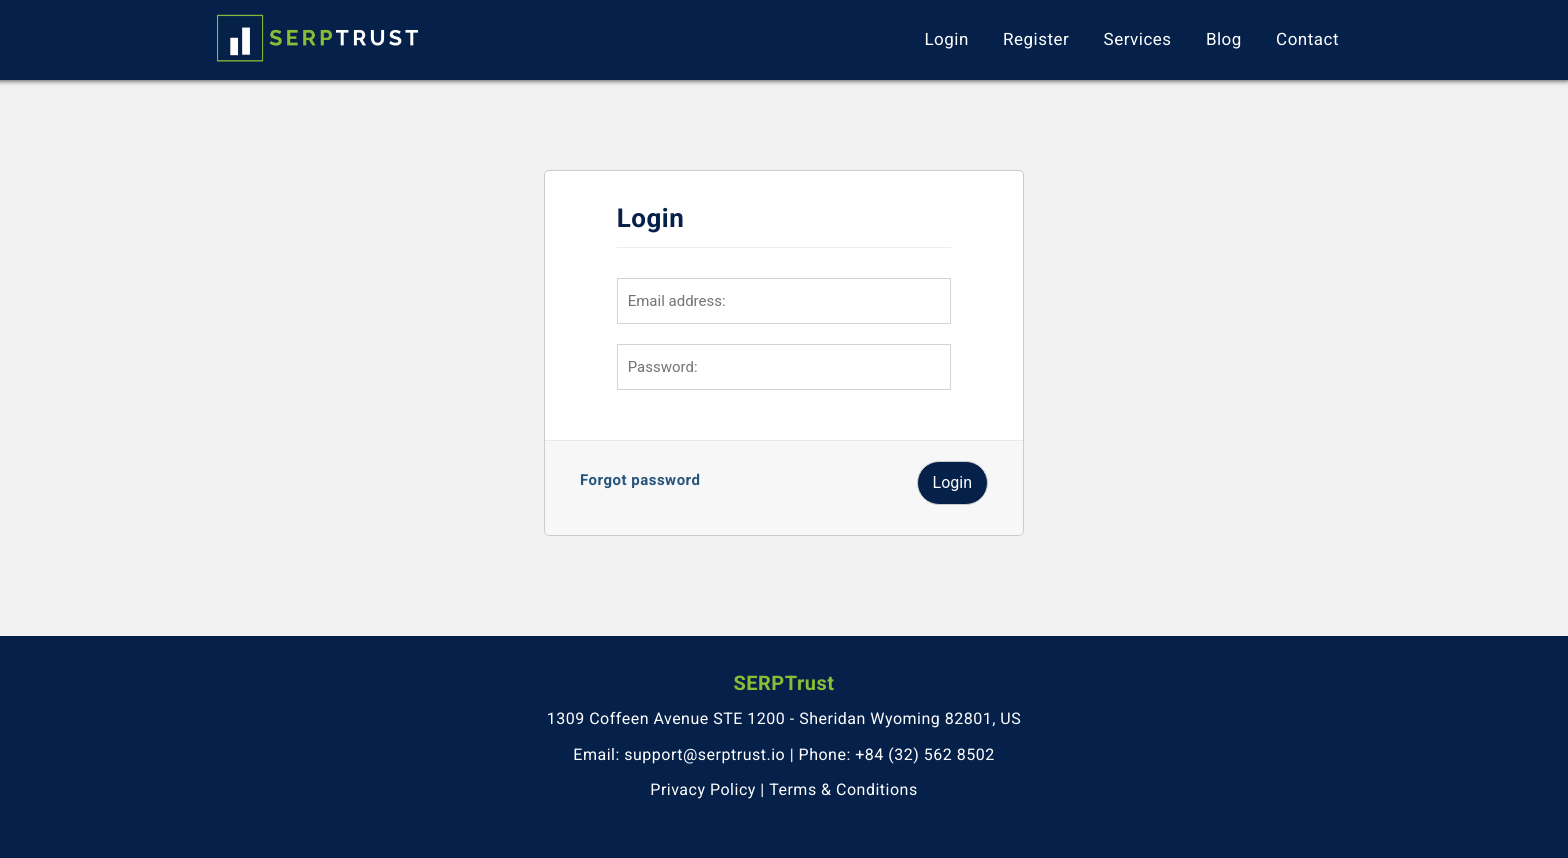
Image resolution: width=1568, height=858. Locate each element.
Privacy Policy (703, 789)
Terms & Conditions (843, 789)
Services (1138, 40)
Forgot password (640, 480)
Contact (1307, 40)
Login (946, 40)
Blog (1224, 40)
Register (1036, 40)
